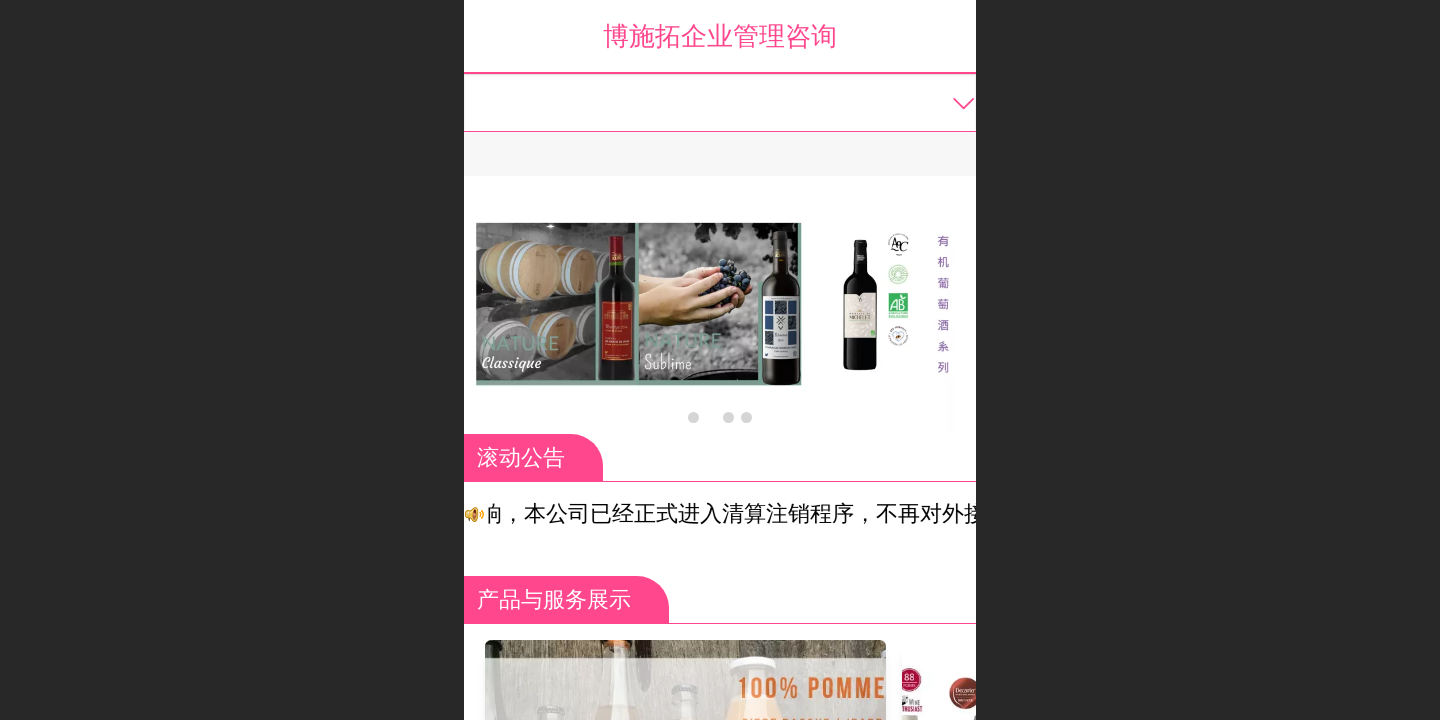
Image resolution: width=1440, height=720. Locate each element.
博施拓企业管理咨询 (720, 36)
